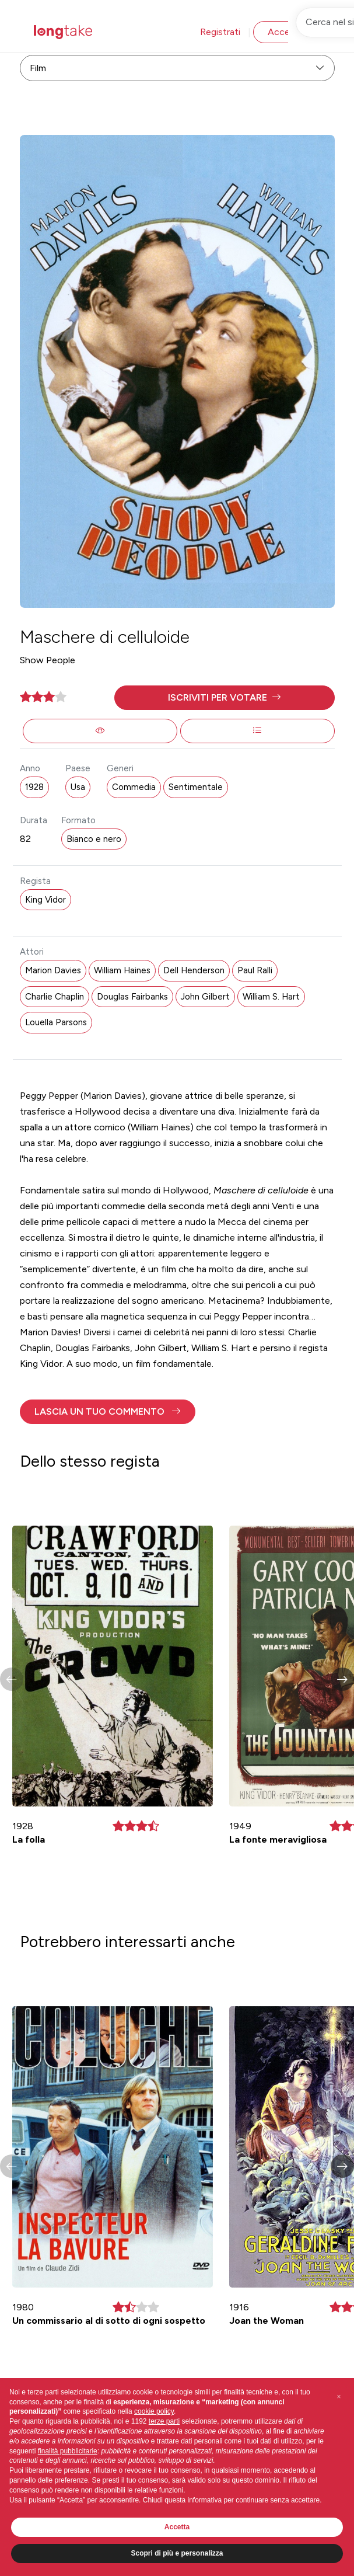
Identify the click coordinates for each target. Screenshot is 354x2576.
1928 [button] (34, 787)
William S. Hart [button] (271, 996)
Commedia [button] (134, 787)
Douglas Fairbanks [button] (132, 996)
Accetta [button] (177, 2527)
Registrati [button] (220, 31)
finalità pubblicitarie (67, 2451)
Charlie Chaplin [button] (54, 996)
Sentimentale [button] (196, 787)
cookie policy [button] (154, 2411)
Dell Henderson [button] (194, 970)
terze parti (164, 2421)
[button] (224, 697)
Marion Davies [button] (53, 970)
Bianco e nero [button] (93, 839)
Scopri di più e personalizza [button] (177, 2553)
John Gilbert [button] (205, 996)
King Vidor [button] (45, 899)
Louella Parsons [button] (56, 1022)
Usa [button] (78, 787)
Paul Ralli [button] (254, 970)
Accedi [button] (282, 31)
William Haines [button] (122, 970)
